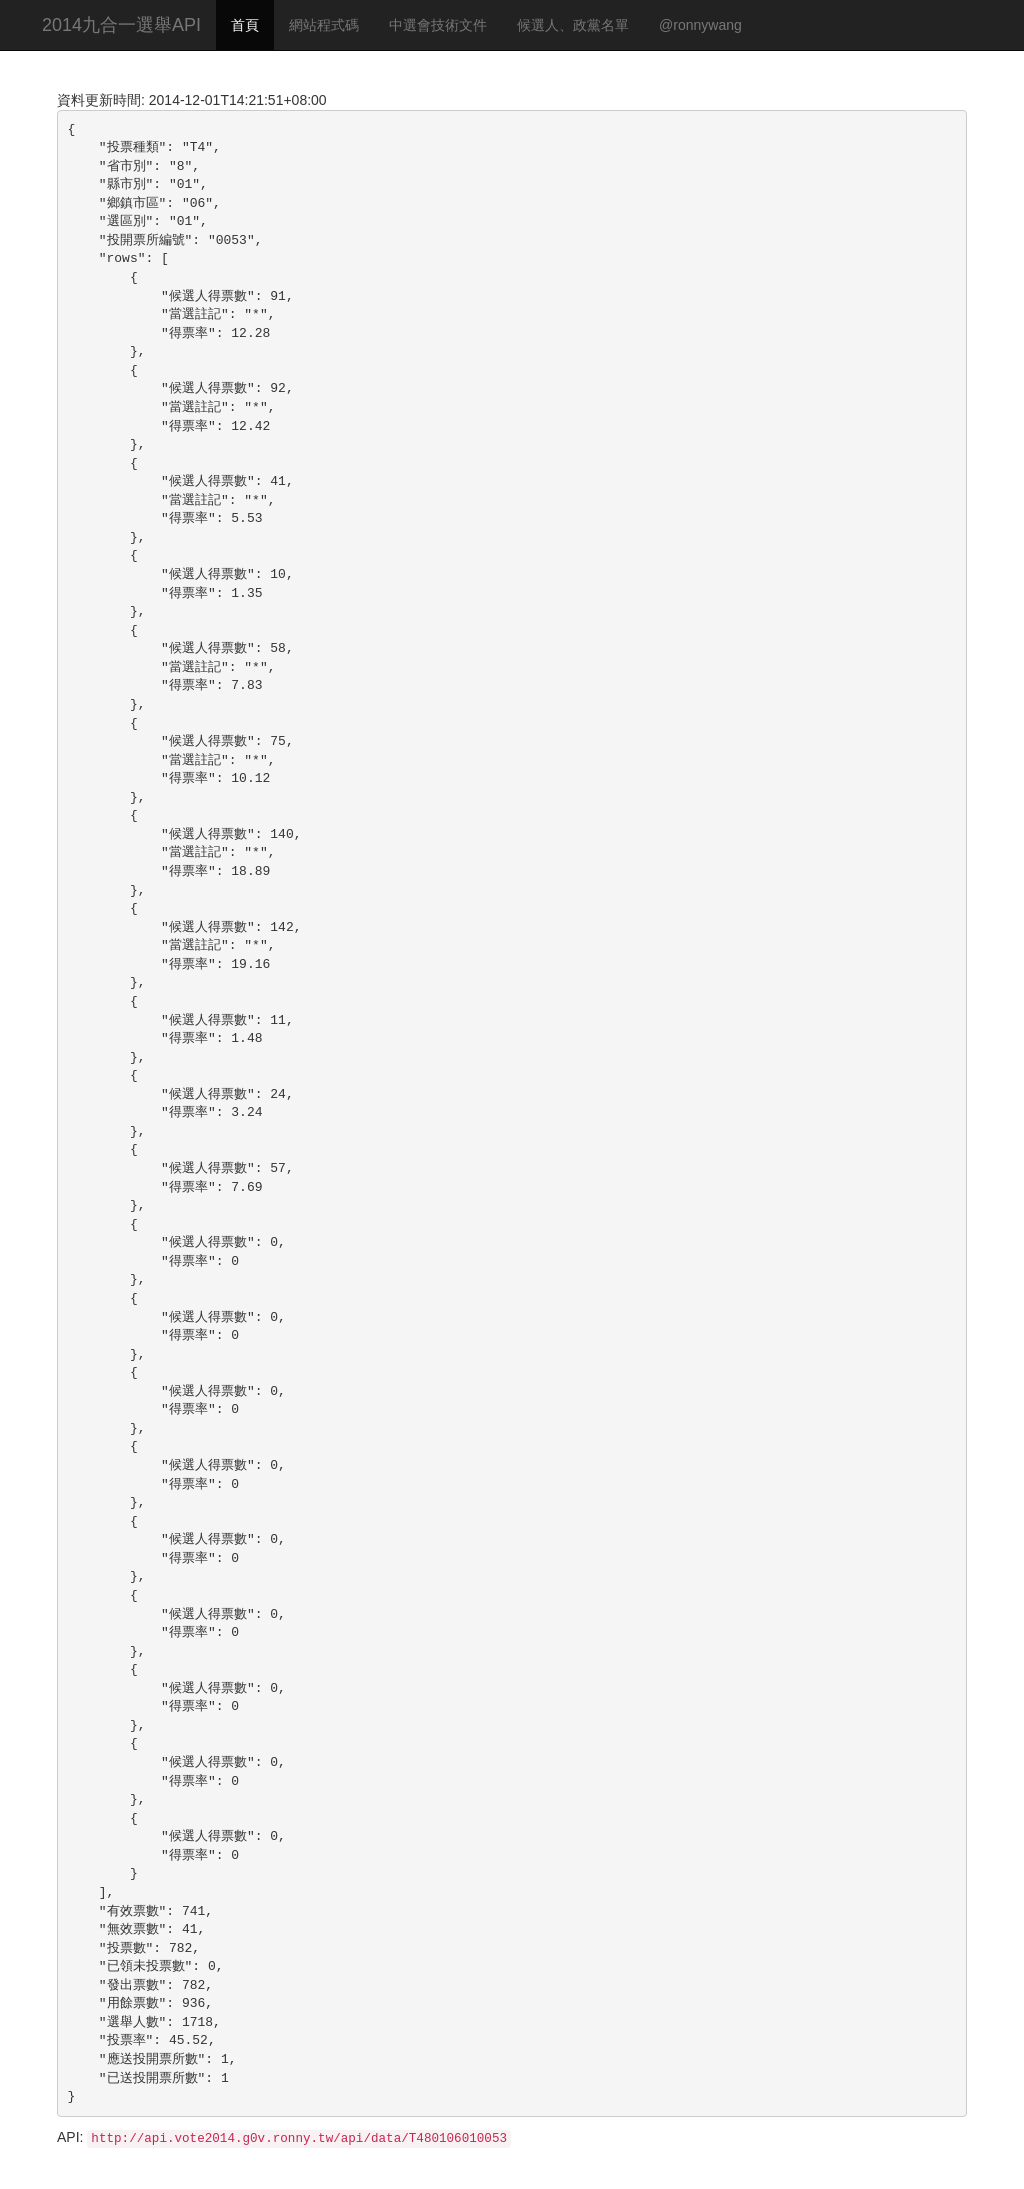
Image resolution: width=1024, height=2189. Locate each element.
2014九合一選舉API (121, 25)
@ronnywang (700, 25)
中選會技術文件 (438, 25)
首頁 (245, 25)
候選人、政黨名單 (573, 25)
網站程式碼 (324, 25)
